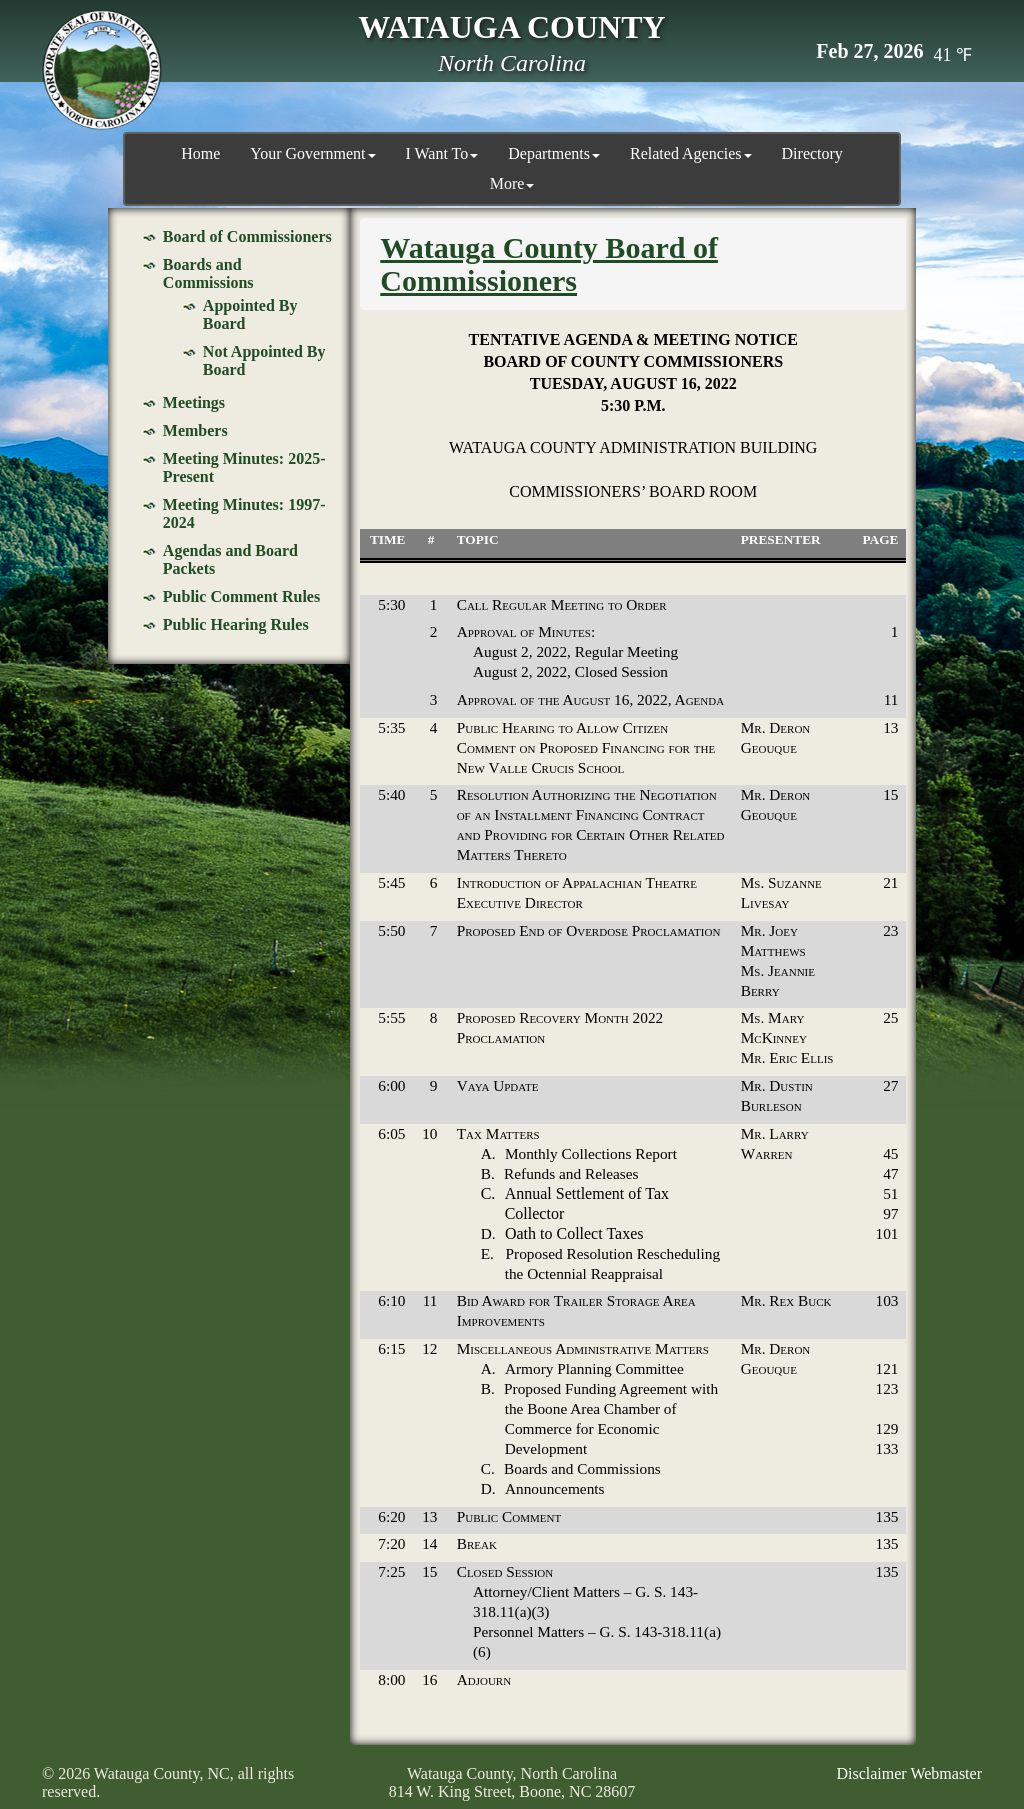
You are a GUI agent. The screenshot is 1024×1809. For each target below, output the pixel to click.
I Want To (442, 153)
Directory (812, 153)
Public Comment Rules (241, 594)
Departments (554, 153)
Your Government (312, 153)
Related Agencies (691, 153)
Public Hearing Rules (236, 622)
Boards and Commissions (208, 271)
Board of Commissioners (247, 234)
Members (195, 428)
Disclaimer (871, 1771)
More (512, 183)
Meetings (194, 400)
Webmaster (946, 1771)
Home (200, 153)
